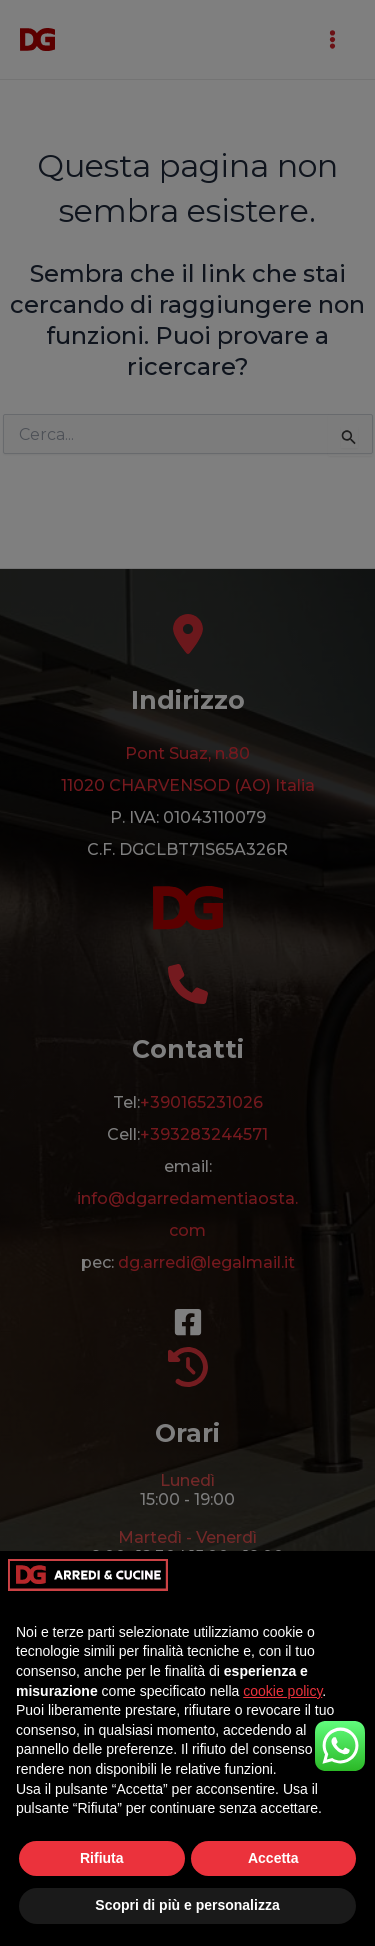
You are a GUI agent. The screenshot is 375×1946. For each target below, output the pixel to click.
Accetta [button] (273, 1858)
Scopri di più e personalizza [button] (187, 1905)
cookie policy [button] (282, 1691)
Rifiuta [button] (102, 1858)
